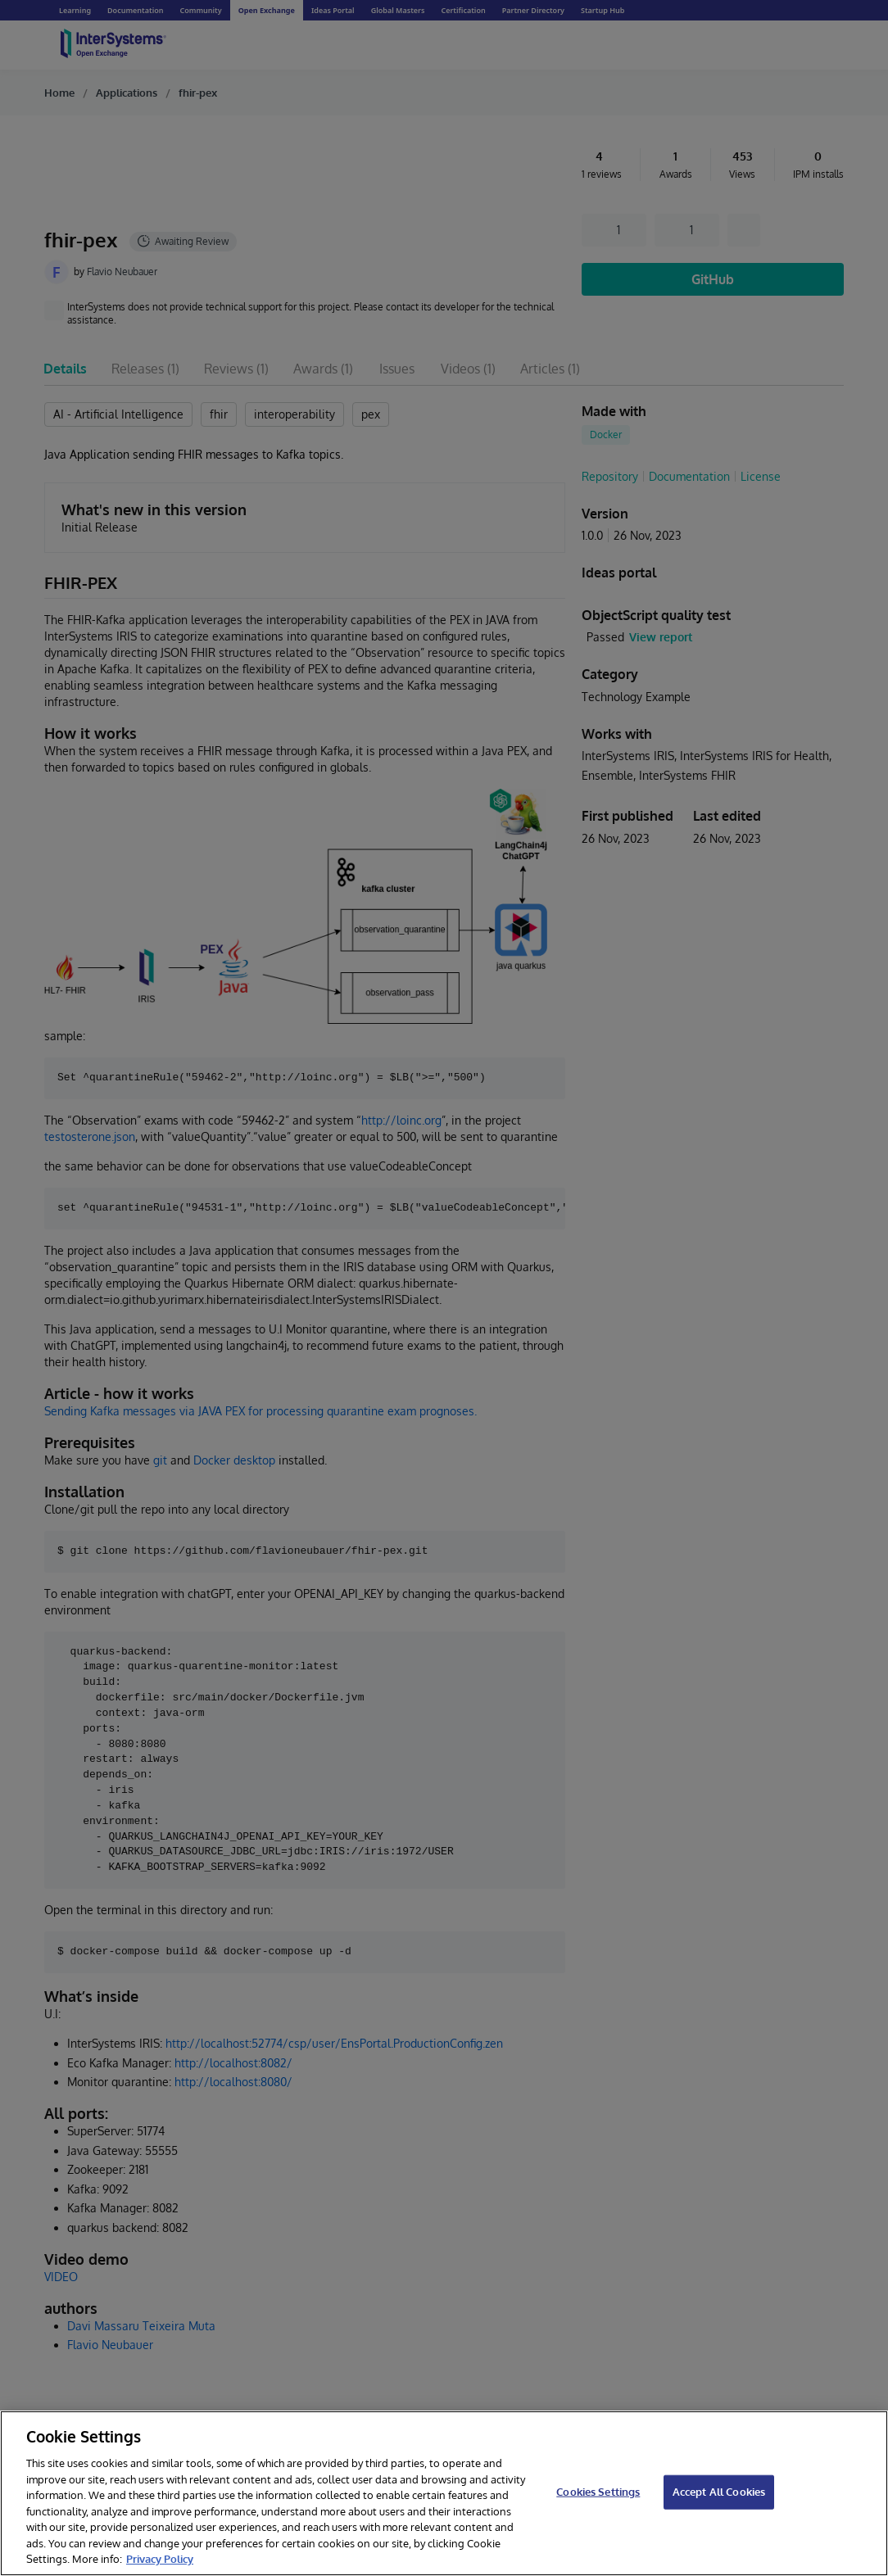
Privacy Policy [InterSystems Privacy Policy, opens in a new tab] (159, 2558)
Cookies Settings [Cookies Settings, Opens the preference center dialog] (598, 2491)
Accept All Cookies (719, 2491)
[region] (444, 2493)
